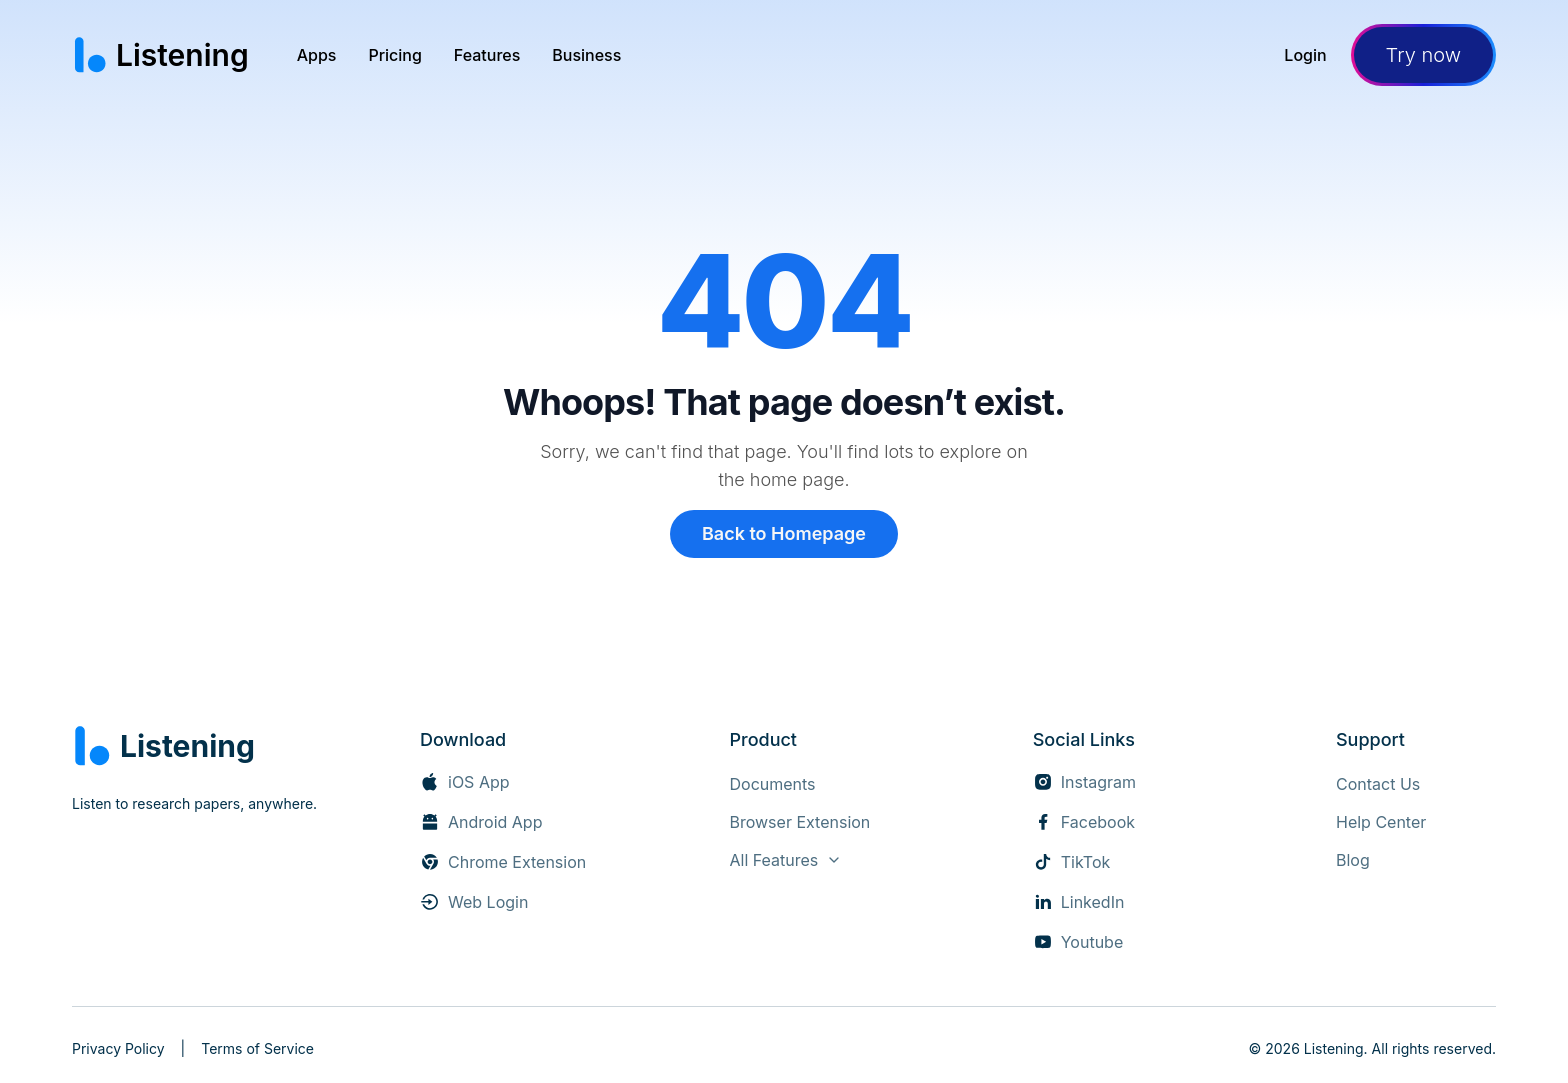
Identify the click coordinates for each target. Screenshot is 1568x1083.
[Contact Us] (1378, 784)
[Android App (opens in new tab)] (481, 822)
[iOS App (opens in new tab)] (465, 782)
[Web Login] (474, 902)
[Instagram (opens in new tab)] (1084, 782)
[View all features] (785, 860)
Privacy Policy (118, 1048)
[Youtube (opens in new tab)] (1078, 942)
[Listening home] (163, 746)
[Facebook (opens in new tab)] (1084, 822)
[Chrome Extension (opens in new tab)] (503, 862)
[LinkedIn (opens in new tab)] (1079, 902)
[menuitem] (317, 55)
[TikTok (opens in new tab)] (1072, 862)
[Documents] (772, 784)
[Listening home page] (160, 55)
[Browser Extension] (799, 822)
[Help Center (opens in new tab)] (1381, 822)
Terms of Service (257, 1048)
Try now (1423, 55)
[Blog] (1353, 860)
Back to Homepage (784, 533)
